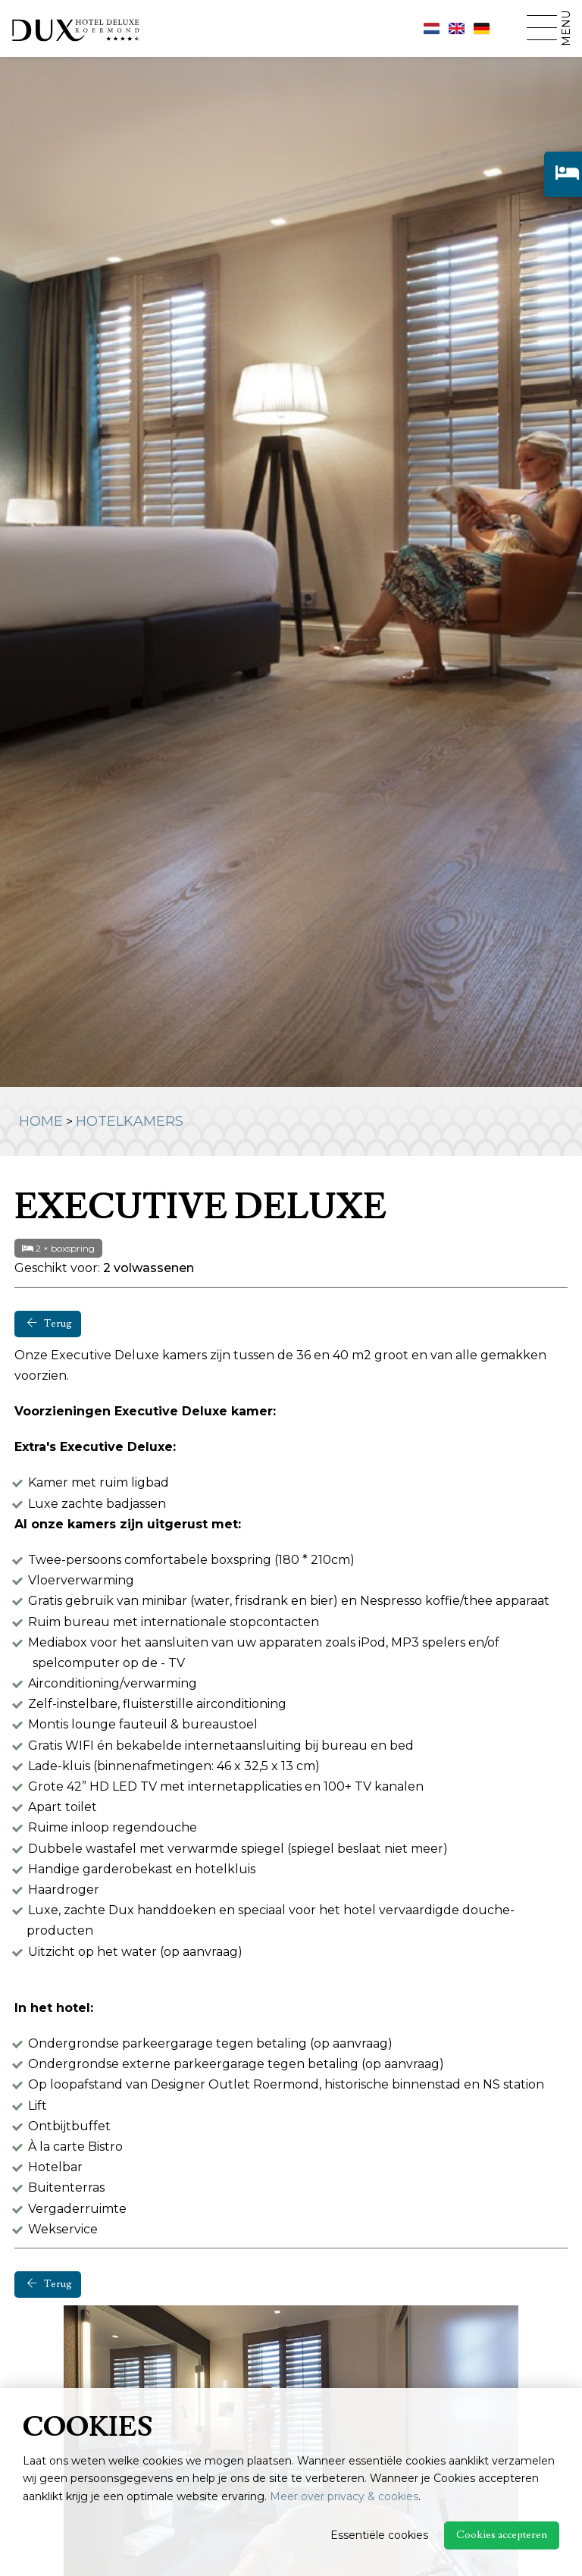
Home (41, 1121)
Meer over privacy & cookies (344, 2496)
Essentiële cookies (379, 2535)
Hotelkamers (129, 1121)
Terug (49, 1323)
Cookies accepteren (501, 2535)
